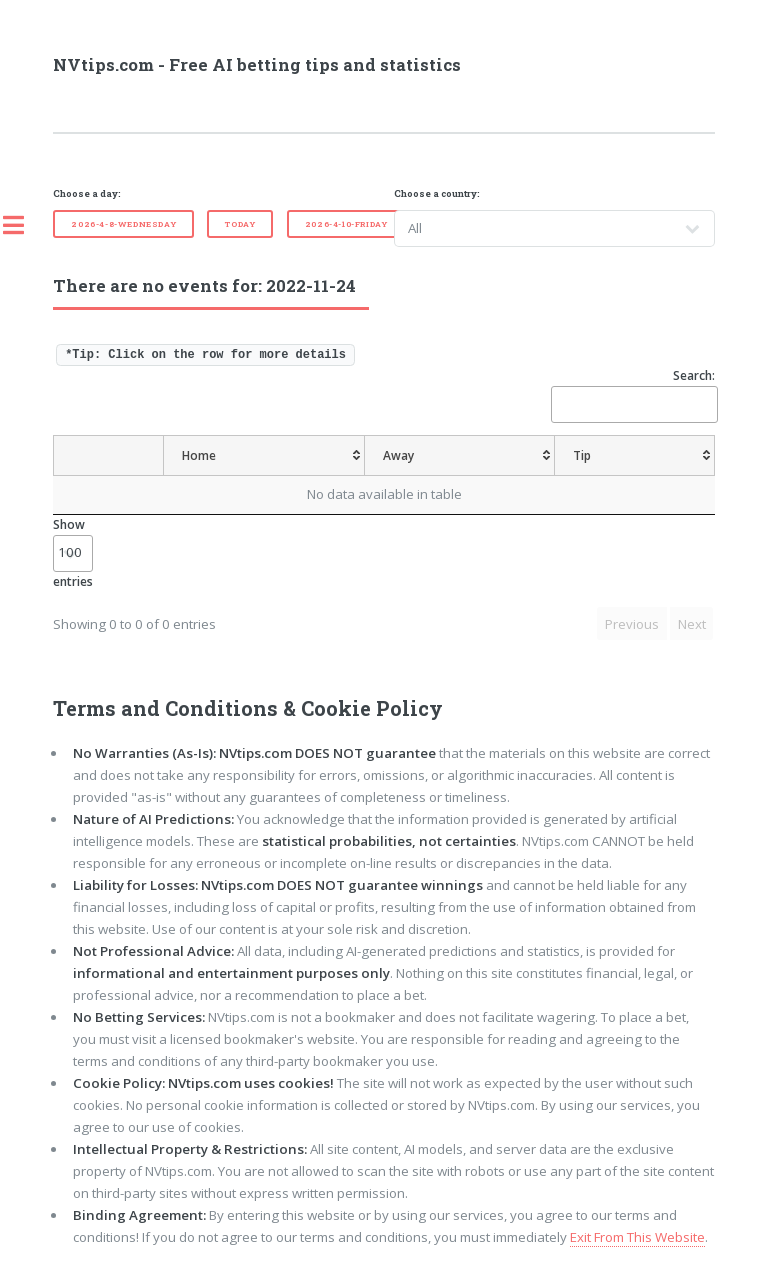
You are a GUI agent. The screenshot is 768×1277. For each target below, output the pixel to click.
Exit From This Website (637, 1237)
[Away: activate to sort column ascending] (462, 456)
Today (240, 224)
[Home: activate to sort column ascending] (263, 456)
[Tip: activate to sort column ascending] (636, 456)
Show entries (73, 552)
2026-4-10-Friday (346, 224)
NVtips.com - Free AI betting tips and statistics (257, 65)
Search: (633, 394)
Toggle (24, 225)
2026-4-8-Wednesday (123, 224)
